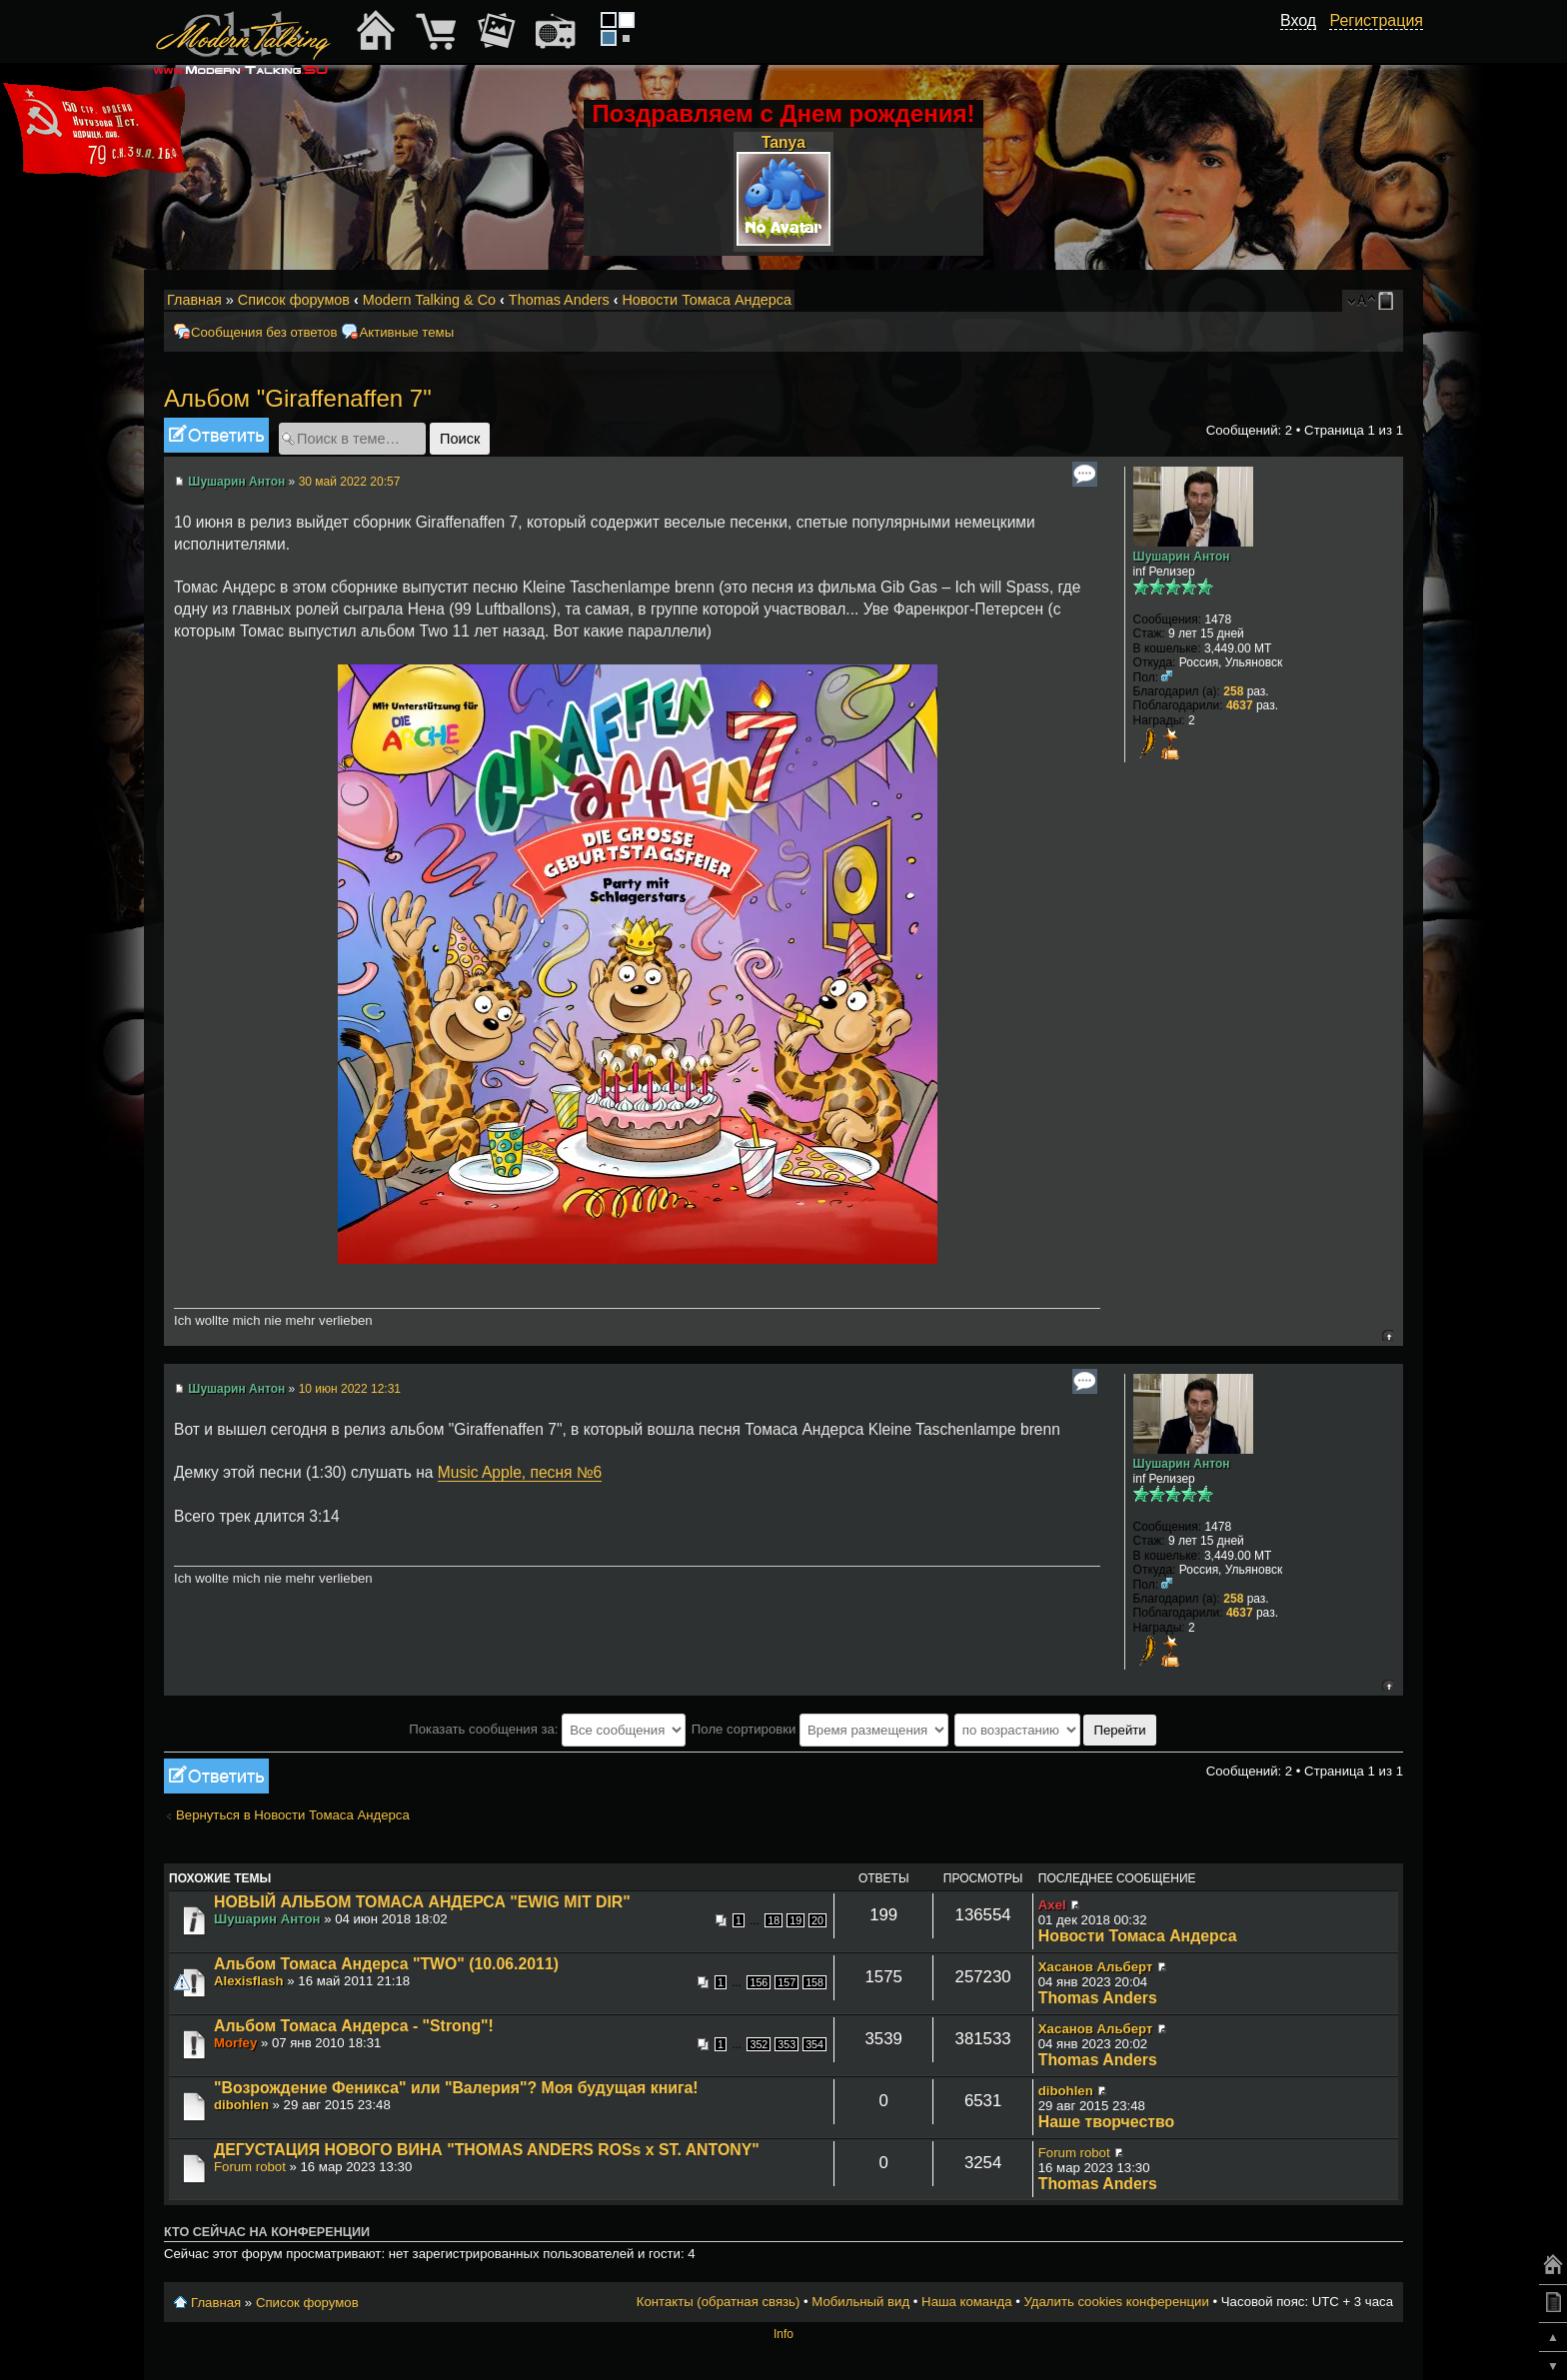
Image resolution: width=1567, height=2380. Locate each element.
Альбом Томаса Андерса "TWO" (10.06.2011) (386, 1963)
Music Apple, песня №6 (520, 1472)
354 (814, 2044)
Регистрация (1376, 20)
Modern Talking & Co (429, 300)
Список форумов (294, 300)
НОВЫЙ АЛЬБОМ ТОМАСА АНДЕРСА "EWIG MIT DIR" (422, 1901)
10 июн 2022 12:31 (350, 1389)
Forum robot (250, 2166)
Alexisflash (249, 1980)
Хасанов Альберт (1095, 1966)
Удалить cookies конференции (1115, 2301)
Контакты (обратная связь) (718, 2301)
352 (759, 2044)
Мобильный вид (1389, 301)
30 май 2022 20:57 (350, 482)
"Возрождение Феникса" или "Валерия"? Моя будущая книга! (456, 2087)
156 (759, 1982)
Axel (1052, 1904)
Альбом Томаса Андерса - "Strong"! (354, 2025)
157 (786, 1982)
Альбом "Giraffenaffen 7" (298, 398)
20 (817, 1920)
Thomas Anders (559, 300)
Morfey (235, 2042)
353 (786, 2044)
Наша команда (966, 2301)
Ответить (216, 435)
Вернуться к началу (1387, 1335)
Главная (194, 300)
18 (774, 1920)
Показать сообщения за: (547, 1729)
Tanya (783, 142)
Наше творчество (1106, 2121)
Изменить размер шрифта (1361, 301)
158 (814, 1982)
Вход (1298, 20)
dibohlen (241, 2104)
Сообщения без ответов (264, 332)
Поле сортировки (820, 1729)
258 (1233, 691)
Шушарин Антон (236, 482)
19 (795, 1920)
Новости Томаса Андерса (706, 300)
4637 (1239, 705)
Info (783, 2334)
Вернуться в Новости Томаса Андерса (293, 1814)
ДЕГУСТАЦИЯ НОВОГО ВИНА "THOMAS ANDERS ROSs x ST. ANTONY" (487, 2149)
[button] (1305, 43)
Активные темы (406, 332)
